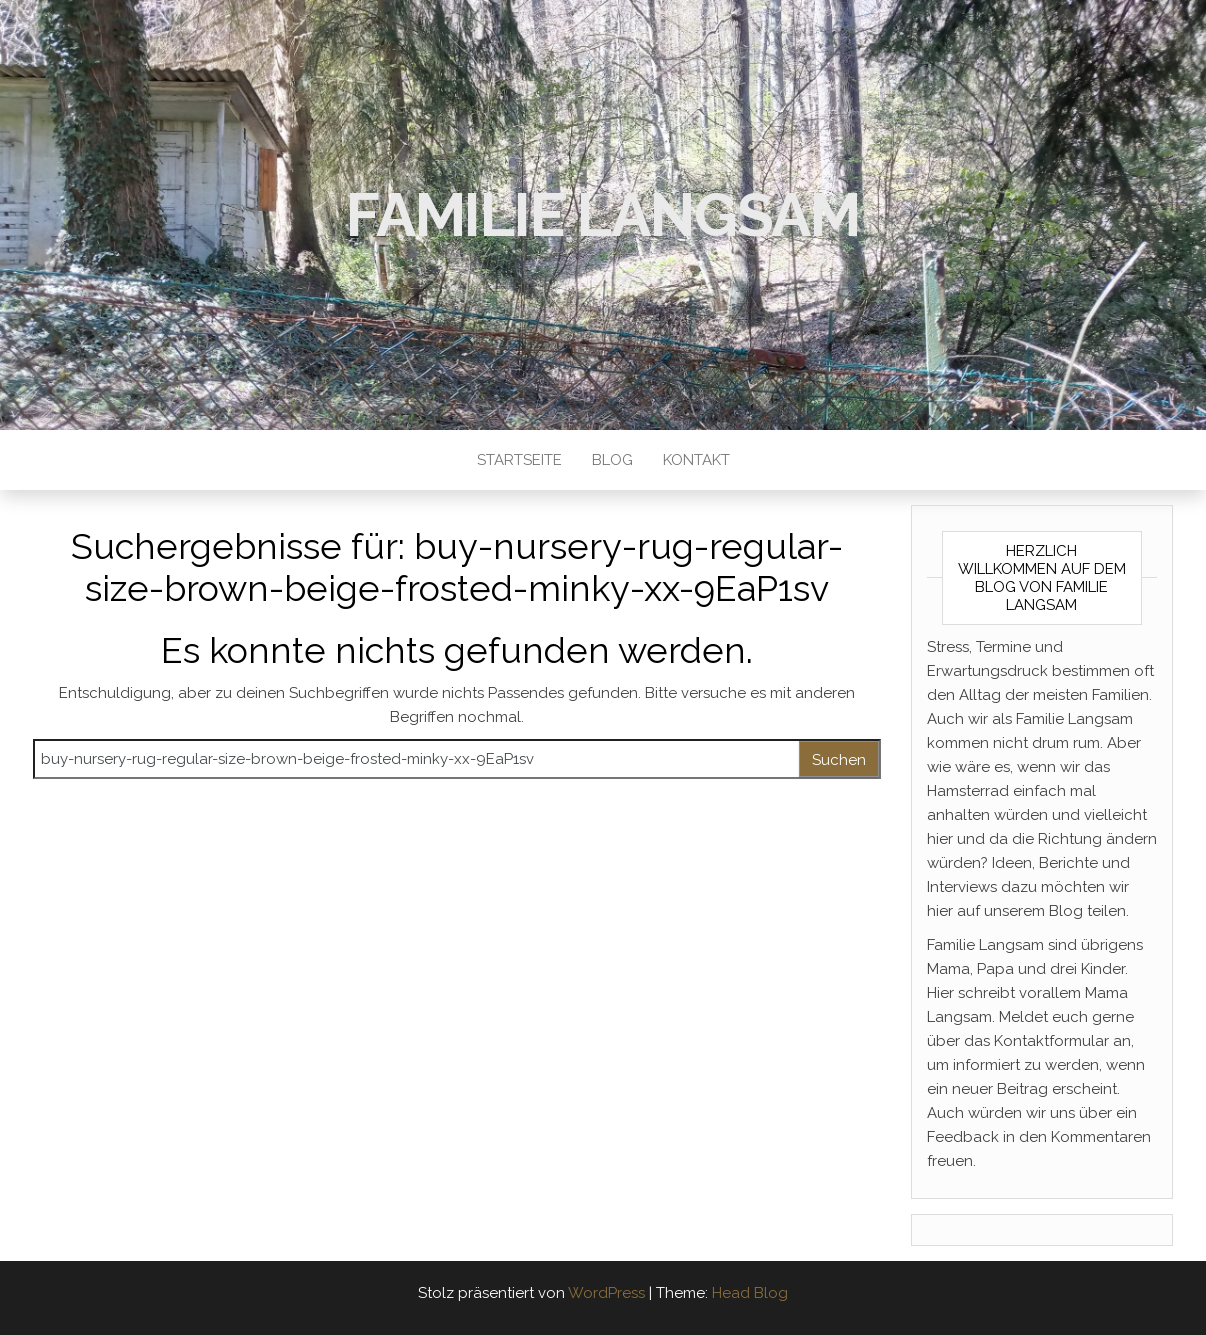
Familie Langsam (603, 215)
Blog (612, 460)
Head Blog (750, 1293)
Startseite (519, 460)
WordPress (606, 1293)
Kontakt (696, 460)
